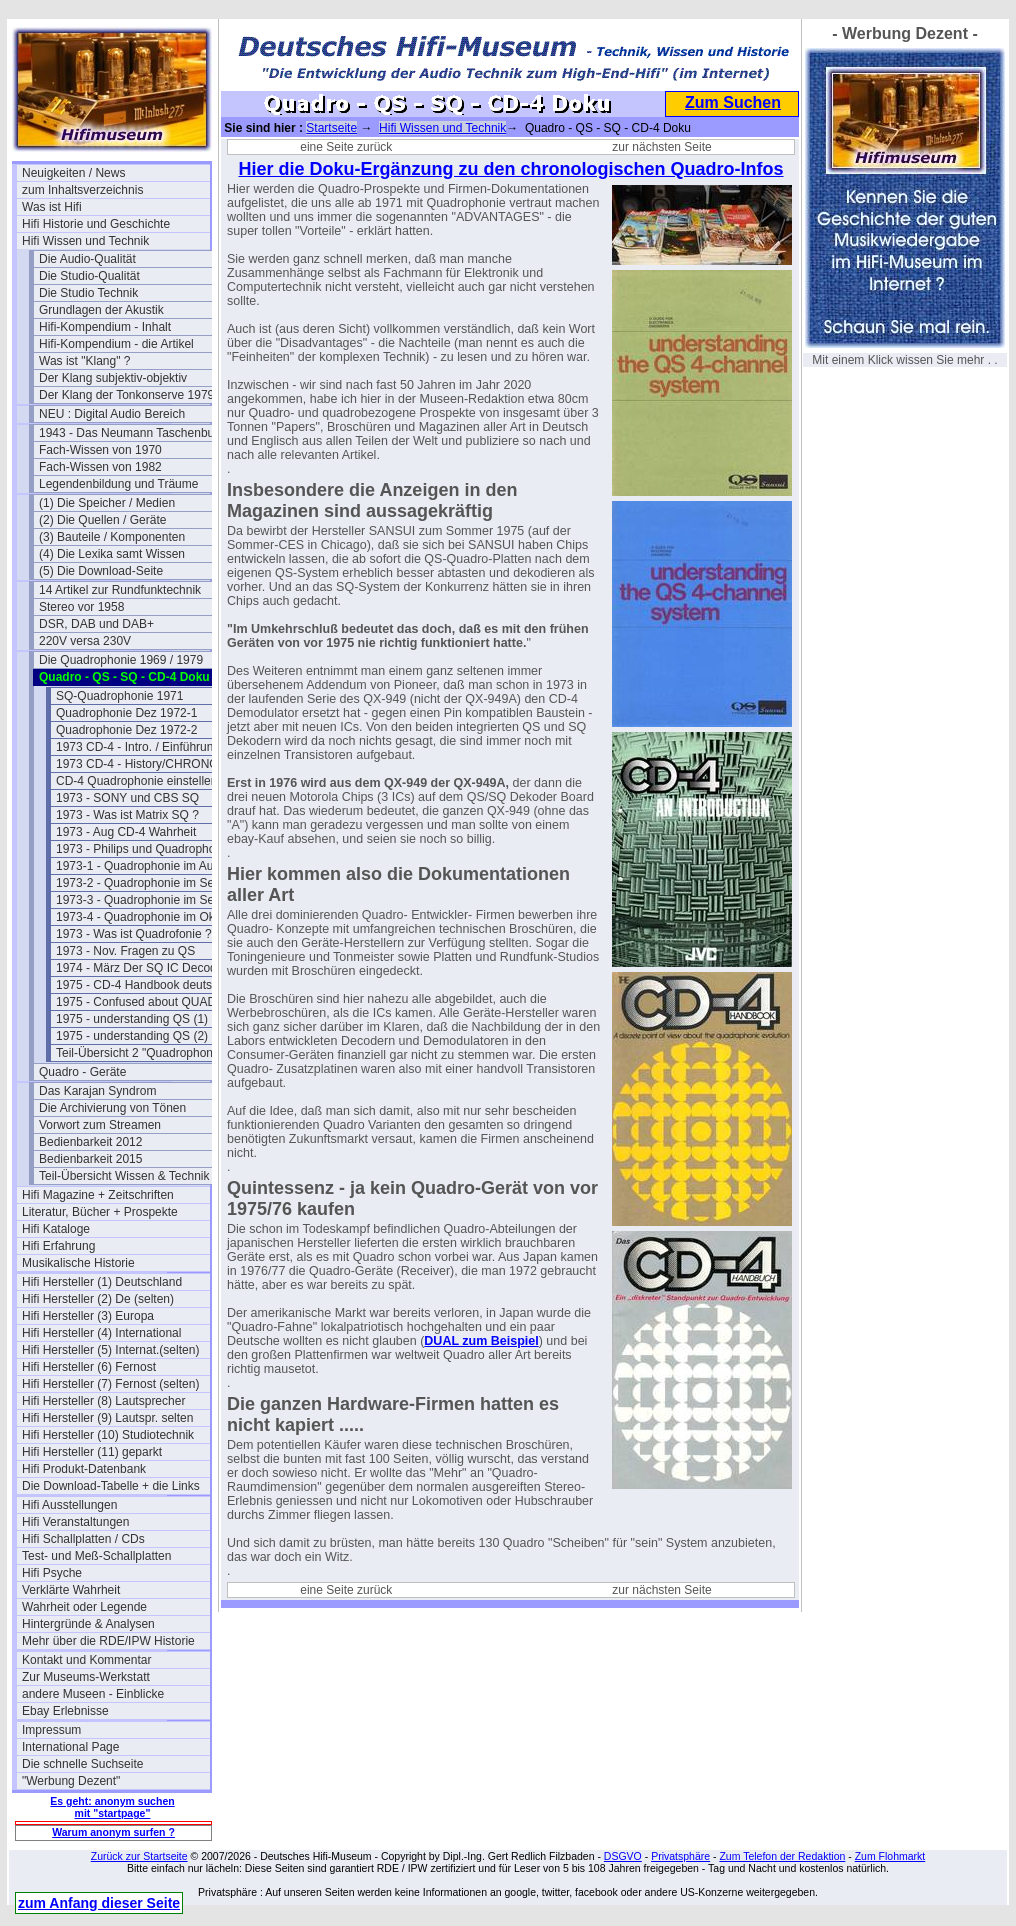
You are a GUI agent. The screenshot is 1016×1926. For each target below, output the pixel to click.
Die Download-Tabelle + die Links (111, 1486)
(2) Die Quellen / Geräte (102, 520)
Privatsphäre (680, 1856)
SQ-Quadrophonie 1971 (119, 696)
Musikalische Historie (78, 1263)
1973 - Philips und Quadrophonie (143, 849)
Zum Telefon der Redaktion (782, 1856)
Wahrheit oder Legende (84, 1607)
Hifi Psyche (52, 1573)
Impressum (51, 1730)
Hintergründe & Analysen (88, 1624)
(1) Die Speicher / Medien (107, 503)
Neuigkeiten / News (73, 173)
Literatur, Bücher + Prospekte (100, 1212)
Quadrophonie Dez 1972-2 (126, 730)
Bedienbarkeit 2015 (90, 1159)
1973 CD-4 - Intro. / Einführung (138, 747)
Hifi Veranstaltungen (75, 1522)
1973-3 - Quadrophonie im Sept (140, 900)
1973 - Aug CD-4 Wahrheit (126, 832)
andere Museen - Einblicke (93, 1694)
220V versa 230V (85, 641)
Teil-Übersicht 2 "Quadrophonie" (141, 1053)
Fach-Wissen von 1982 (100, 467)
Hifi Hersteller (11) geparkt (92, 1452)
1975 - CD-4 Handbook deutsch (140, 985)
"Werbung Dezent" (71, 1781)
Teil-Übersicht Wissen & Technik (124, 1176)
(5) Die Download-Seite (101, 571)
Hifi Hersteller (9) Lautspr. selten (107, 1418)
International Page (70, 1747)
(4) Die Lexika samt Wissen (112, 554)
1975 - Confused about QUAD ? (141, 1002)
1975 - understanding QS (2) (132, 1036)
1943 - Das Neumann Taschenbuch (133, 433)
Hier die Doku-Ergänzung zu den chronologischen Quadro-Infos (510, 169)
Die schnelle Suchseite (82, 1764)
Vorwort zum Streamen (100, 1125)
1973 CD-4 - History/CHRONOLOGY (150, 764)
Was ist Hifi (52, 207)
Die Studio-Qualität (89, 276)
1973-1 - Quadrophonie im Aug (138, 866)
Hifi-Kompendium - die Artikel (116, 344)
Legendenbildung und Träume (118, 484)
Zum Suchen (733, 102)
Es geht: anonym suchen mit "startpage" (112, 1807)
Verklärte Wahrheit (71, 1590)
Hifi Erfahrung (58, 1246)
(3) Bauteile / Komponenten (112, 537)
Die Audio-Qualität (87, 259)
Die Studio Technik (88, 293)
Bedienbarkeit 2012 (90, 1142)
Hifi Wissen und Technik (85, 241)
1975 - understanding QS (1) (132, 1019)
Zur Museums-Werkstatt (86, 1677)
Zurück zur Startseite (139, 1856)
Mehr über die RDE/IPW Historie (108, 1641)
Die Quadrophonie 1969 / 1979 (121, 660)
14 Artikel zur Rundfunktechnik (120, 590)
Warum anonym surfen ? (113, 1832)
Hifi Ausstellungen (69, 1505)
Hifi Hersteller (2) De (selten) (98, 1299)
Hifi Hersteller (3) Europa (88, 1316)
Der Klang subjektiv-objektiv (113, 378)
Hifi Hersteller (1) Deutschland (102, 1282)
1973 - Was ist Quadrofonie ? (134, 934)
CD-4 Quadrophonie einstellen (136, 781)
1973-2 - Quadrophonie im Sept (140, 883)
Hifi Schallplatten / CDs (83, 1539)
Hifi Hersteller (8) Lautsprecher (103, 1401)
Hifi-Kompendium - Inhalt (105, 327)
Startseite (331, 128)
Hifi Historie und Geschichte (96, 224)
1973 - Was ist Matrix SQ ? (127, 815)
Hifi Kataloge (56, 1229)
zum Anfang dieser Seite (99, 1903)
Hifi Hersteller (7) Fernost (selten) (110, 1384)
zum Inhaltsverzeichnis (82, 190)
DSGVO (623, 1856)
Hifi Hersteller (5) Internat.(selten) (110, 1350)
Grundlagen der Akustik (101, 310)
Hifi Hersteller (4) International (101, 1333)
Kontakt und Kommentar (86, 1660)
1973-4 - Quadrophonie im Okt (137, 917)
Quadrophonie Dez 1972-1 (126, 713)
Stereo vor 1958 (81, 607)
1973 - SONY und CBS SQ (127, 798)
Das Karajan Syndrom (97, 1091)
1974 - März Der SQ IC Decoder (141, 968)
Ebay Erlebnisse (65, 1711)
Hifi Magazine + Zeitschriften (98, 1195)
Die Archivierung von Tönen (112, 1108)
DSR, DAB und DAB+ (96, 624)
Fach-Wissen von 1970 (100, 450)
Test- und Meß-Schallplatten (96, 1556)
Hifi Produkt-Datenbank (84, 1469)
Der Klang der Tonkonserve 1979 (126, 395)
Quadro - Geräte (82, 1072)
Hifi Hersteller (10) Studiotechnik (108, 1435)
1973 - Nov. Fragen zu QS (125, 951)
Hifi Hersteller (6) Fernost (89, 1367)
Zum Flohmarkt (890, 1856)
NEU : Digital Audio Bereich (112, 414)
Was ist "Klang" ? (84, 361)
